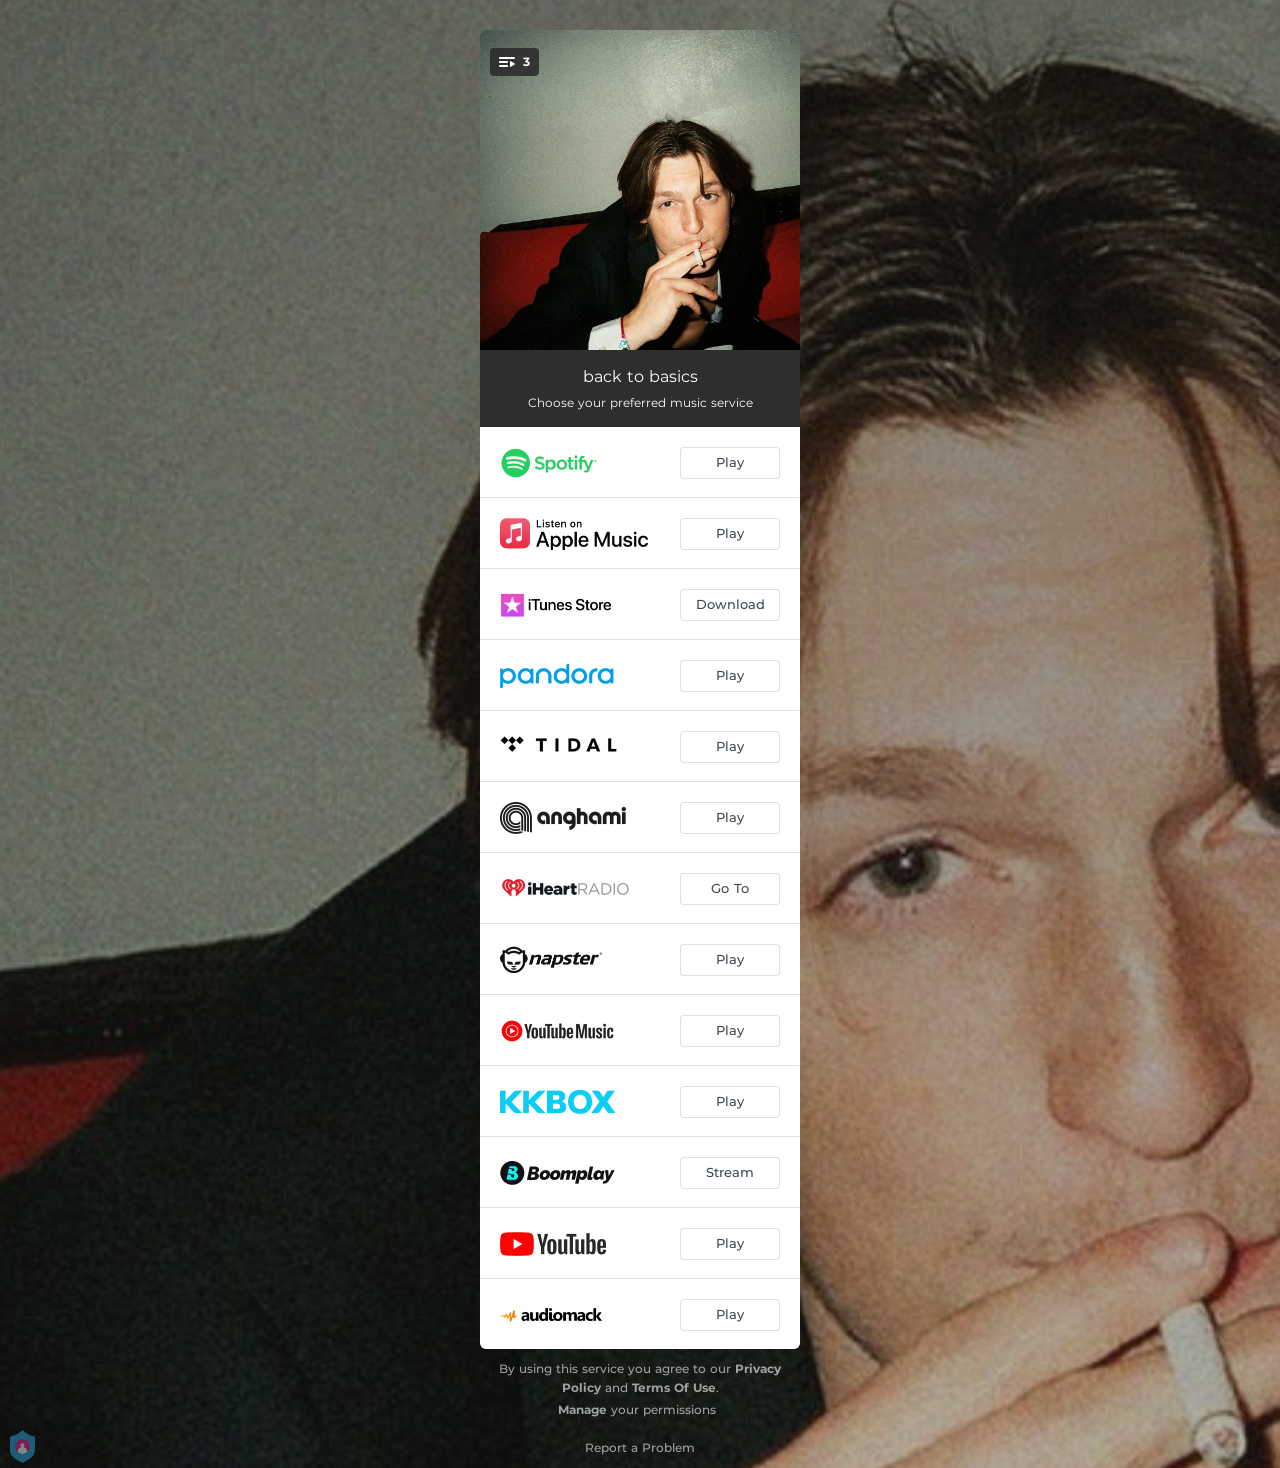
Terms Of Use (674, 1387)
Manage (582, 1409)
